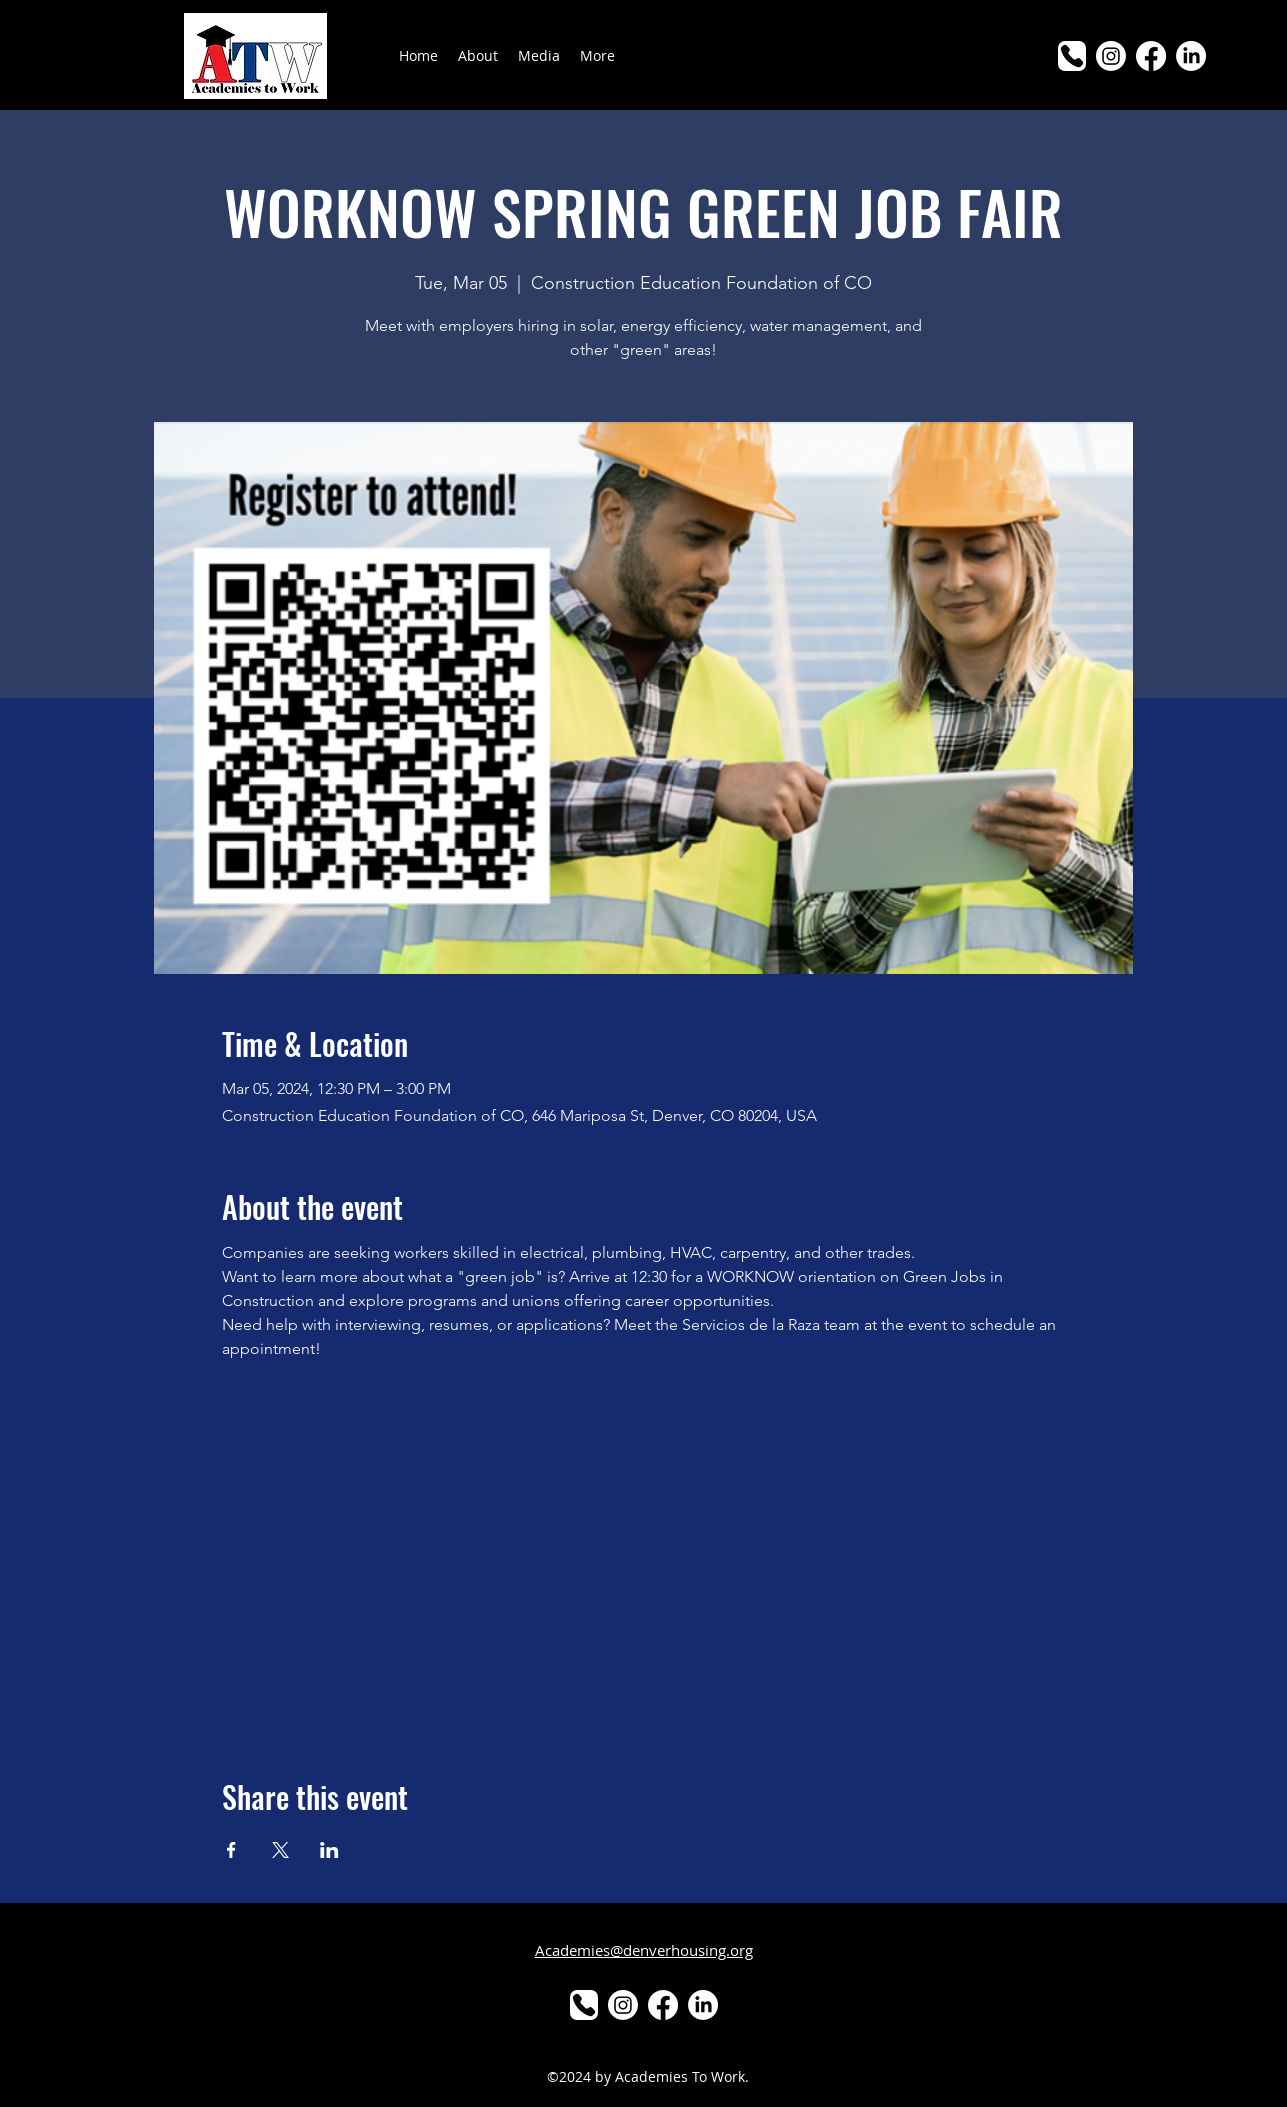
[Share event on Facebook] (231, 1850)
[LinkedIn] (1191, 56)
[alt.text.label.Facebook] (1151, 56)
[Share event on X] (280, 1850)
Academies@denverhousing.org (644, 1950)
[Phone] (1072, 56)
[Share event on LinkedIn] (329, 1850)
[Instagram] (1111, 56)
